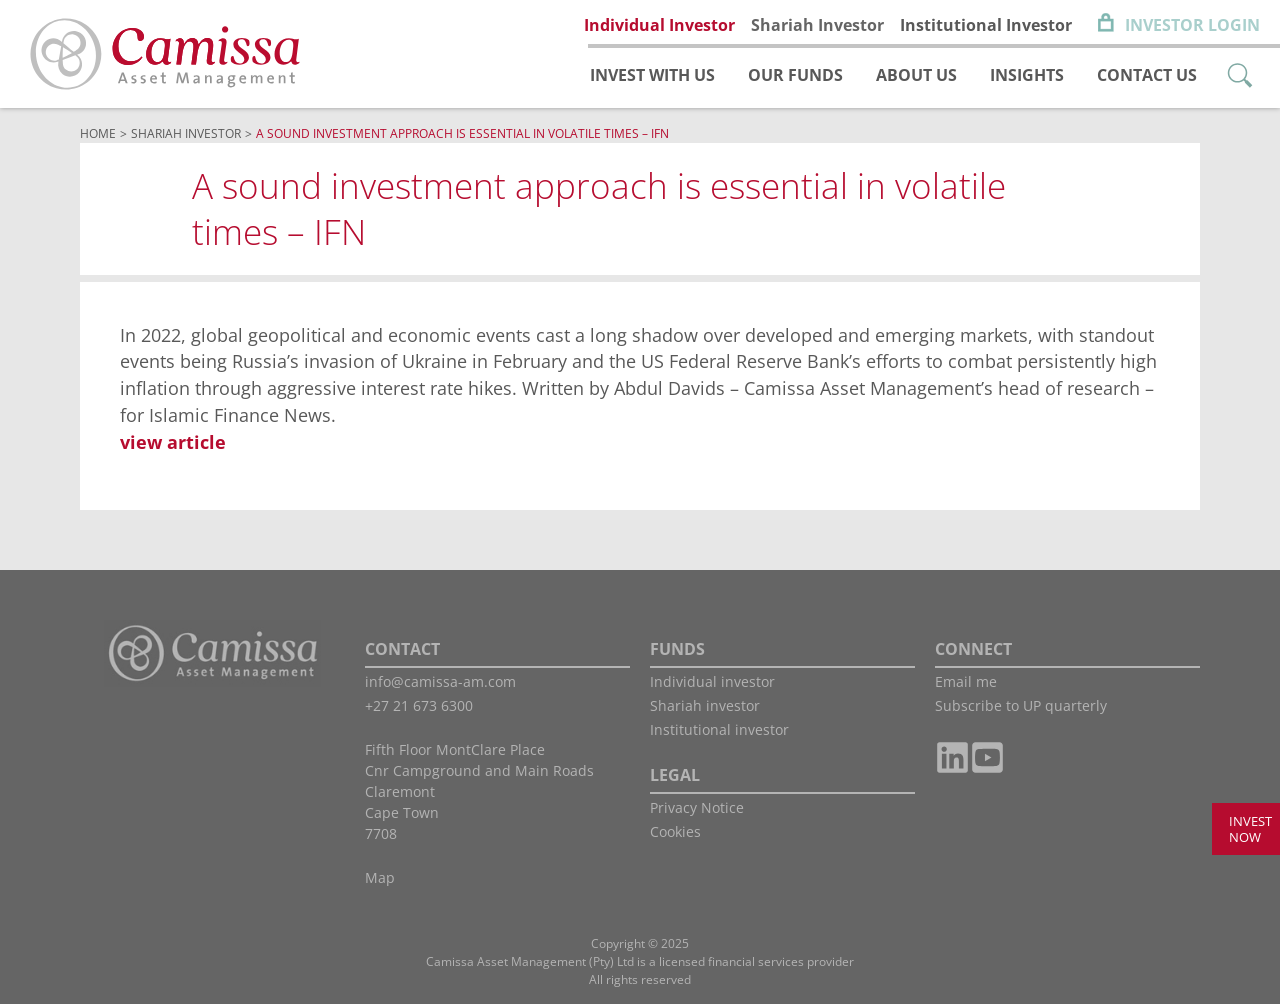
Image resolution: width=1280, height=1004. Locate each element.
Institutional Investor (986, 25)
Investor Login (1192, 25)
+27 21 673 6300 (419, 705)
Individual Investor (659, 25)
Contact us (1147, 75)
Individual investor (712, 681)
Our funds (795, 75)
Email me (966, 681)
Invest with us (652, 75)
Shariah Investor (817, 25)
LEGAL (675, 775)
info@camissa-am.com (440, 681)
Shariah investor (705, 705)
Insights (1027, 75)
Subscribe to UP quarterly (1021, 705)
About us (916, 75)
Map (380, 877)
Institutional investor (719, 729)
